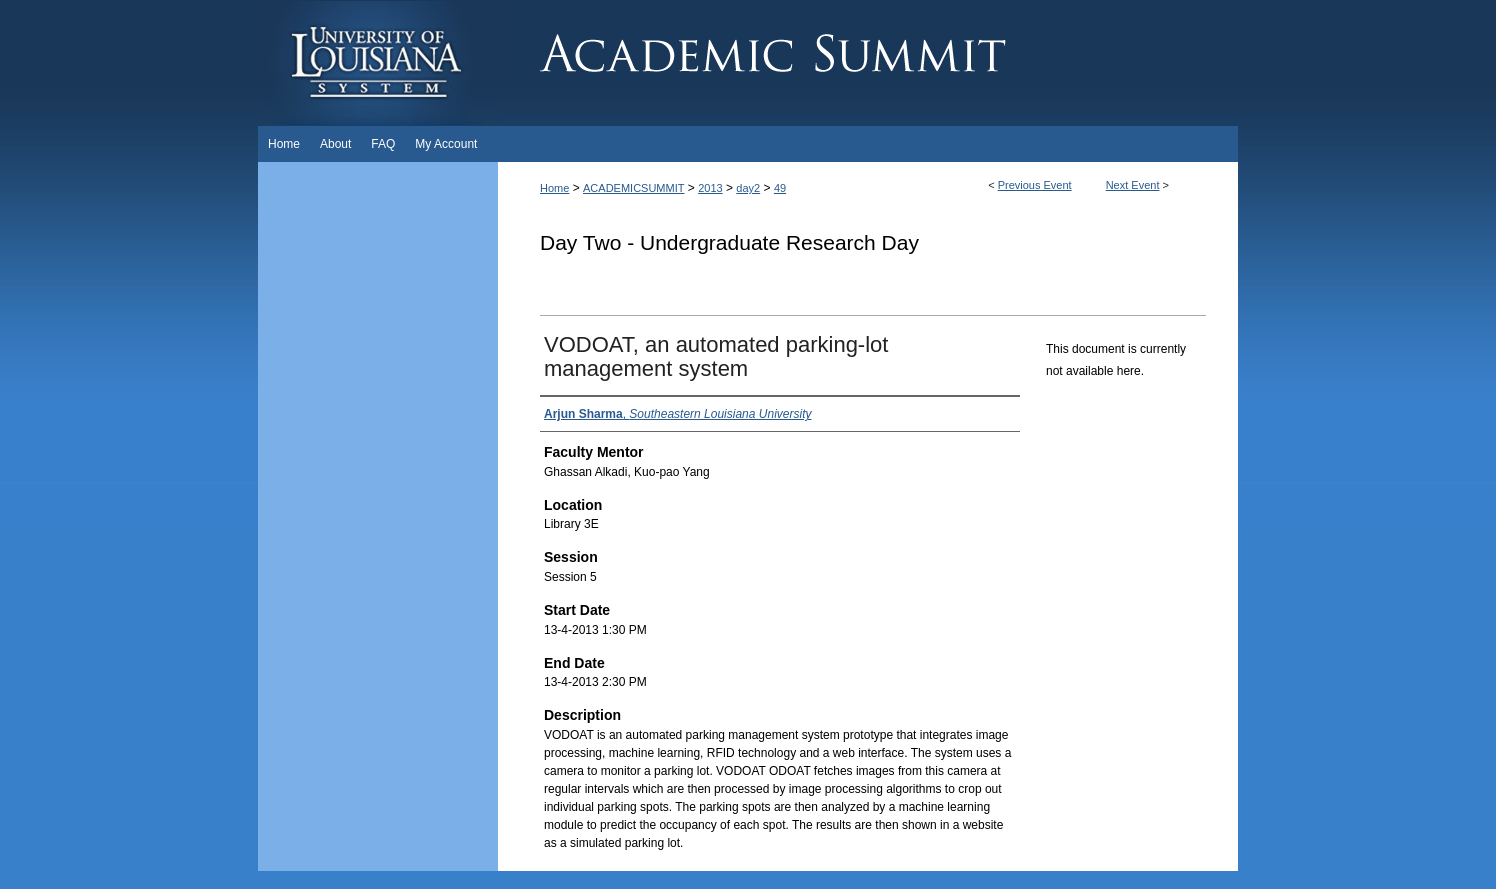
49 (780, 188)
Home (554, 188)
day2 (748, 188)
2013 (710, 188)
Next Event (1133, 185)
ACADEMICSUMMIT (633, 188)
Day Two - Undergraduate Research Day (729, 242)
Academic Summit (868, 63)
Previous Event (1035, 185)
